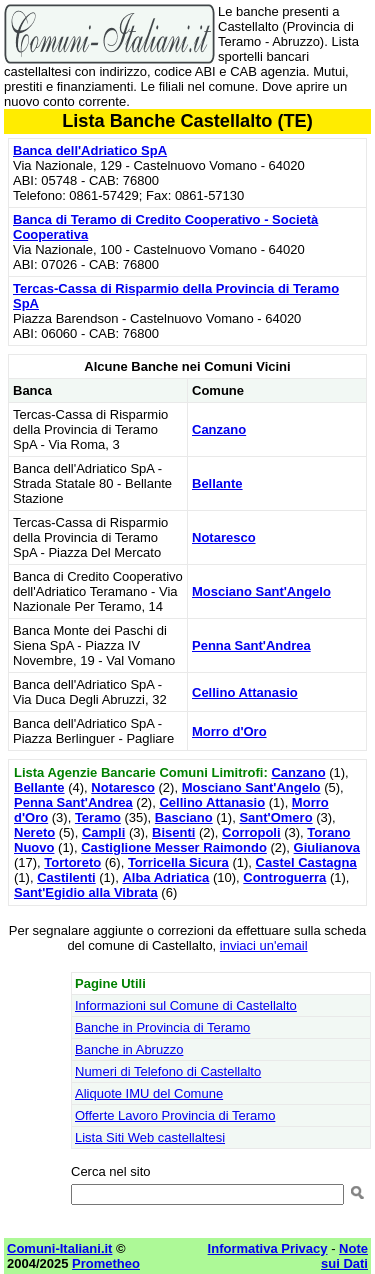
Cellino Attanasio (245, 692)
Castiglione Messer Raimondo (174, 847)
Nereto (34, 832)
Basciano (184, 817)
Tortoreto (72, 862)
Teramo (98, 817)
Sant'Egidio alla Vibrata (86, 892)
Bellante (217, 483)
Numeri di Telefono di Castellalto (168, 1071)
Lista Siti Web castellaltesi (150, 1137)
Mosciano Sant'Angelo (261, 591)
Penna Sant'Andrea (251, 645)
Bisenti (173, 832)
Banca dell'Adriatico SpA (90, 150)
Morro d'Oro (229, 731)
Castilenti (66, 877)
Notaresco (224, 537)
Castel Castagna (306, 862)
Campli (103, 832)
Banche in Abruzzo (129, 1049)
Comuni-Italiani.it (59, 1248)
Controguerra (284, 877)
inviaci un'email (264, 945)
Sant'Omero (275, 817)
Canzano (219, 429)
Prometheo (106, 1263)
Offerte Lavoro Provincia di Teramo (175, 1115)
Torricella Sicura (178, 862)
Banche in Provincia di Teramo (162, 1027)
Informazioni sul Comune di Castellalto (186, 1005)
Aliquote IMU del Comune (149, 1093)
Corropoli (251, 832)
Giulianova (327, 847)
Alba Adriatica (165, 877)
